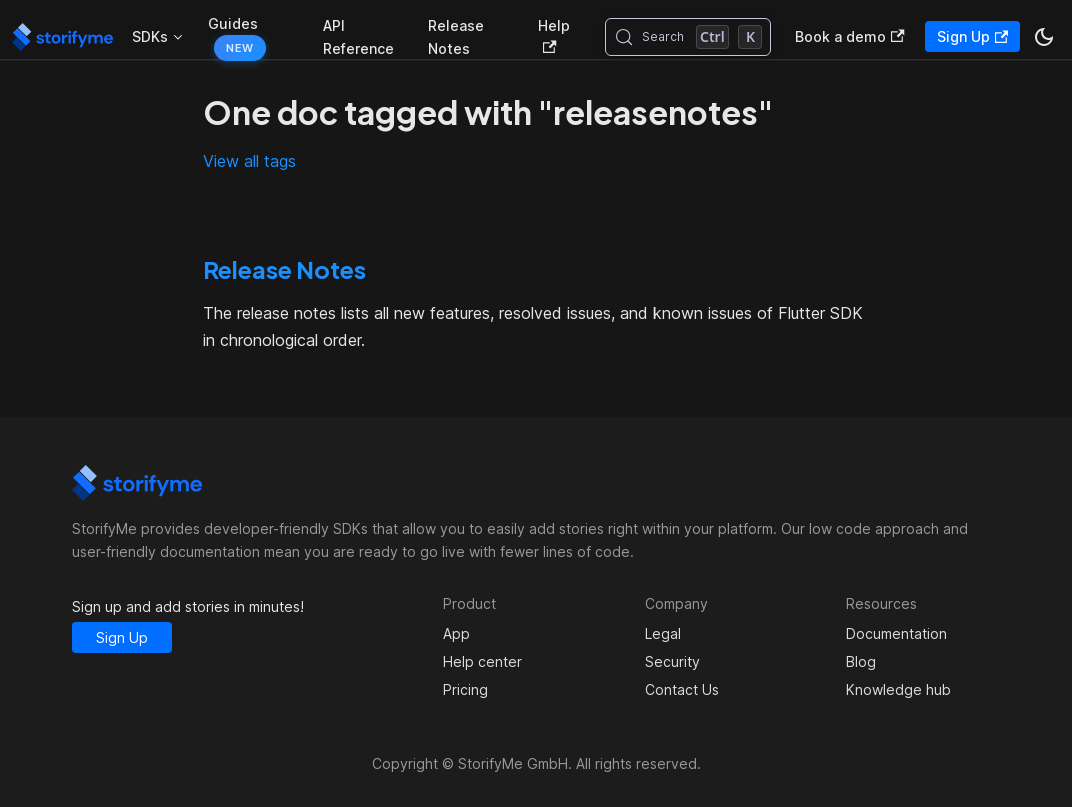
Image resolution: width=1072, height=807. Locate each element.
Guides (233, 23)
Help (554, 35)
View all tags (249, 161)
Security (672, 661)
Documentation (896, 633)
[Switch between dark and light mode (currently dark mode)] (1044, 37)
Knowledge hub (898, 689)
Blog (861, 661)
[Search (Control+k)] (688, 37)
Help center (482, 661)
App (456, 633)
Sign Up (972, 36)
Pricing (465, 689)
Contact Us (682, 689)
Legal (663, 633)
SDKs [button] (150, 36)
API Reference (358, 37)
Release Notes (456, 37)
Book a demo (849, 36)
